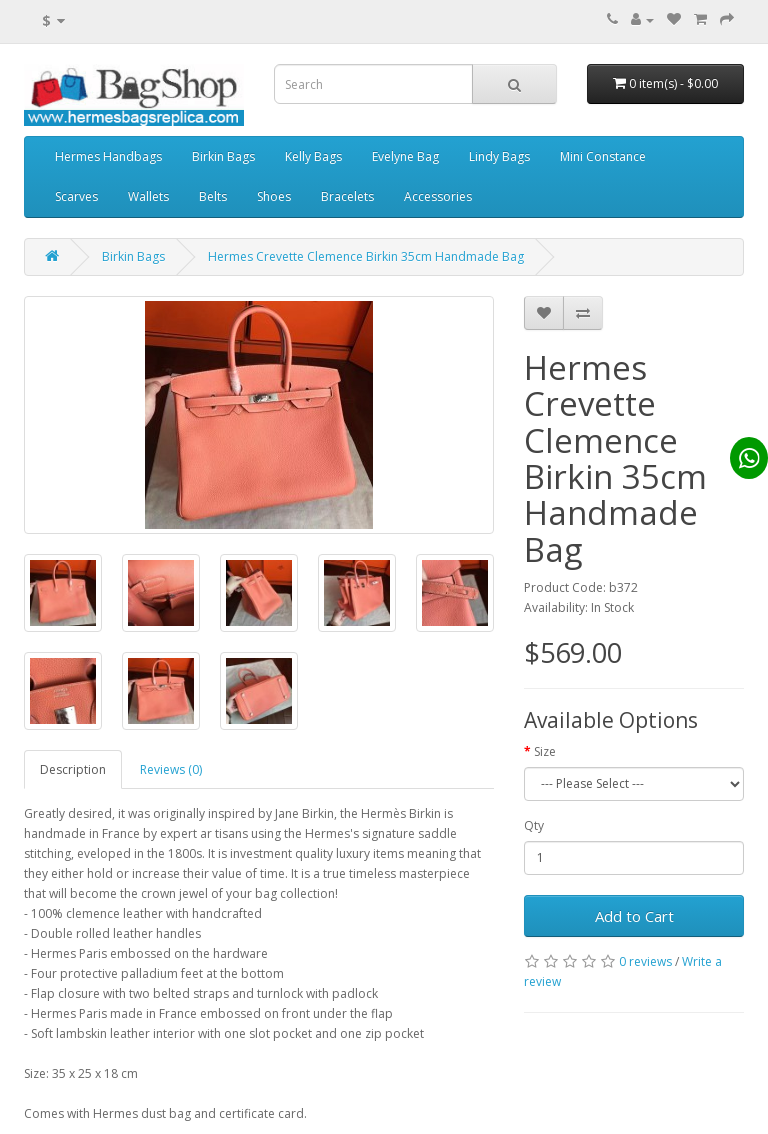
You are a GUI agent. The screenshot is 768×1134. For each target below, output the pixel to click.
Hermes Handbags (108, 156)
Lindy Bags (499, 156)
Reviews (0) (171, 769)
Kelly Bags (313, 156)
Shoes (274, 196)
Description (73, 769)
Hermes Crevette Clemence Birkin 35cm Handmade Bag (366, 256)
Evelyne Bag (405, 156)
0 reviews (645, 961)
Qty (534, 825)
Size (545, 751)
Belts (213, 196)
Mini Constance (603, 156)
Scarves (76, 196)
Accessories (438, 196)
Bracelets (347, 196)
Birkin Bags (223, 156)
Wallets (148, 196)
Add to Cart (634, 916)
